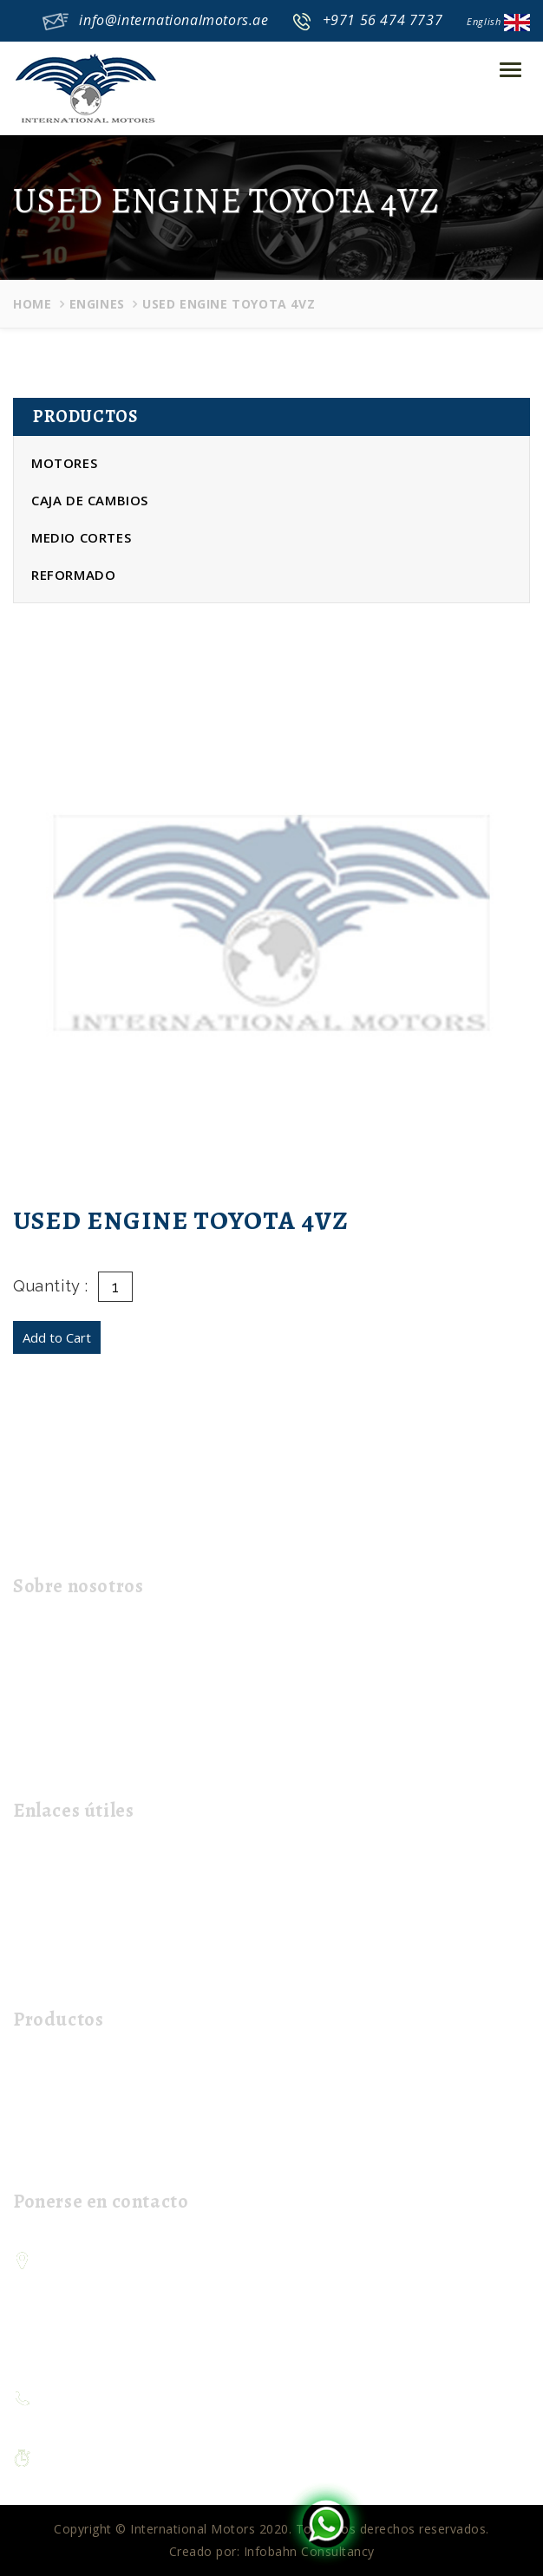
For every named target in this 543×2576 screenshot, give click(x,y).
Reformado (73, 574)
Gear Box (48, 2100)
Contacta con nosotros (90, 1946)
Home (32, 304)
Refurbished (56, 2156)
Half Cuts (47, 2128)
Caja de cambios (89, 500)
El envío (43, 1918)
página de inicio (67, 1863)
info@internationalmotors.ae (173, 19)
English (498, 21)
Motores (64, 463)
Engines (97, 304)
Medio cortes (81, 537)
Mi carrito (49, 1974)
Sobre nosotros (67, 1891)
